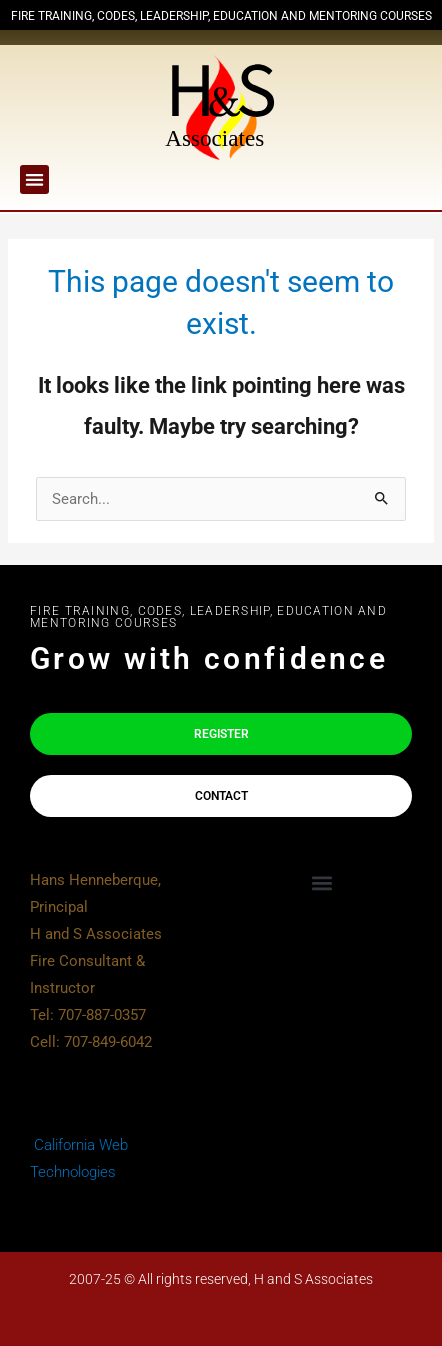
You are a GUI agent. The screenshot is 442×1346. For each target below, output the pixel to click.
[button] (34, 179)
